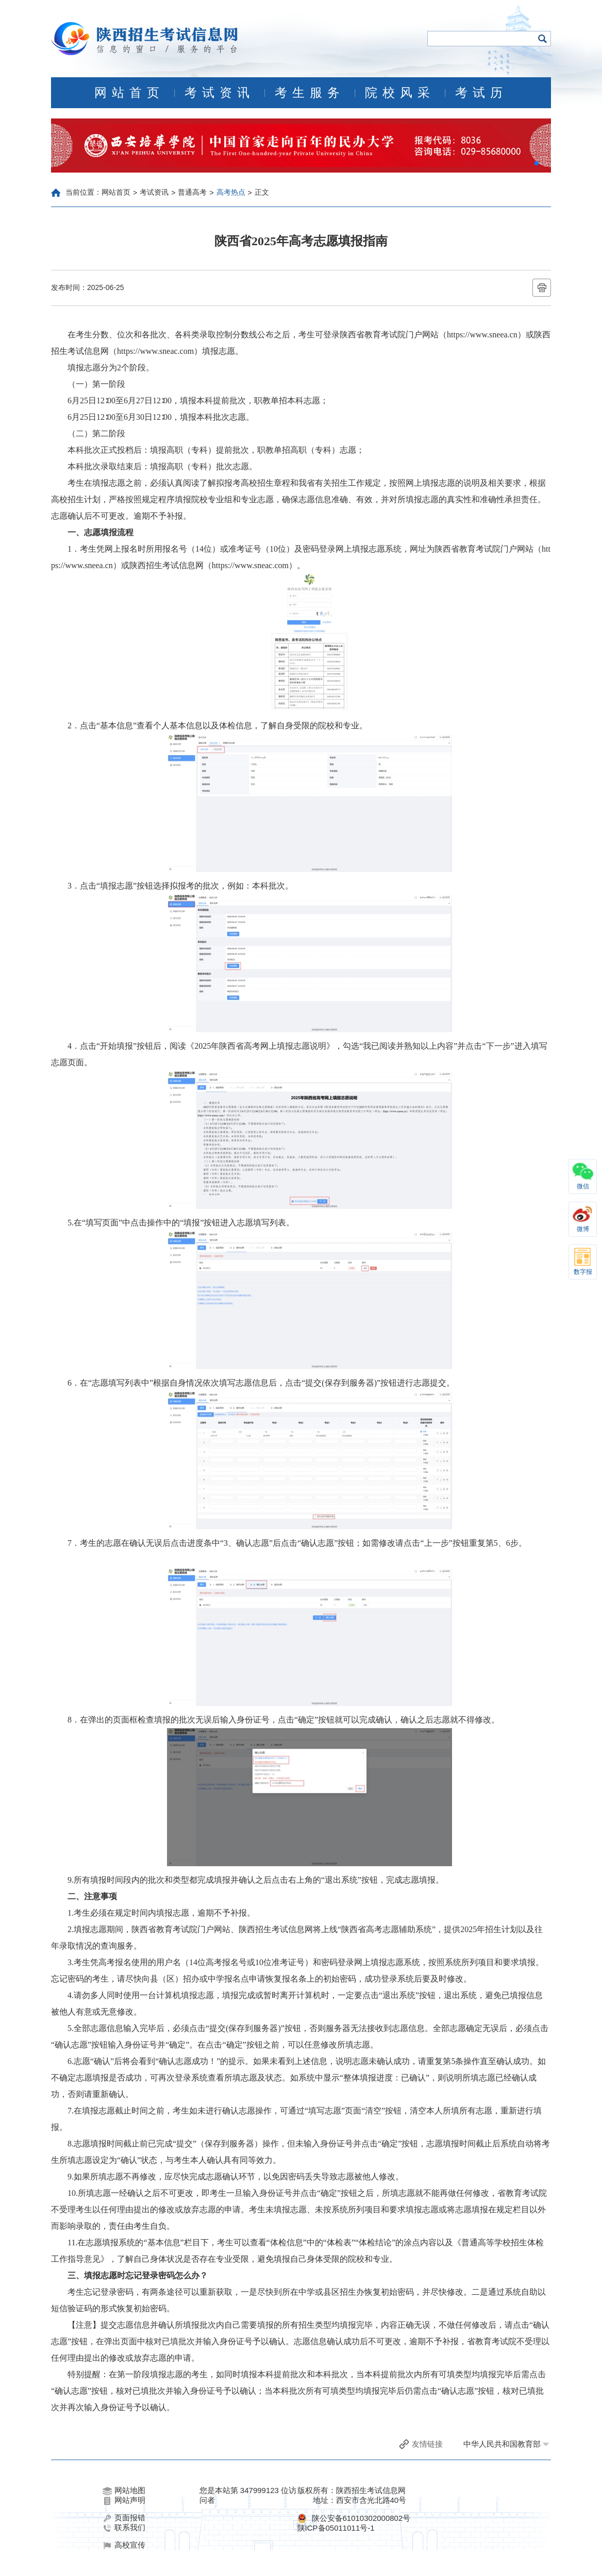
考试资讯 (220, 92)
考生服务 (310, 92)
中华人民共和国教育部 (502, 2443)
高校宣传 (124, 2545)
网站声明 (124, 2500)
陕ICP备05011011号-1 (336, 2527)
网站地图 (124, 2490)
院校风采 (400, 92)
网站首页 (129, 92)
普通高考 (192, 192)
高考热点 (230, 192)
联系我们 (124, 2527)
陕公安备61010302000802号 (361, 2518)
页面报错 (124, 2517)
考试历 (481, 92)
